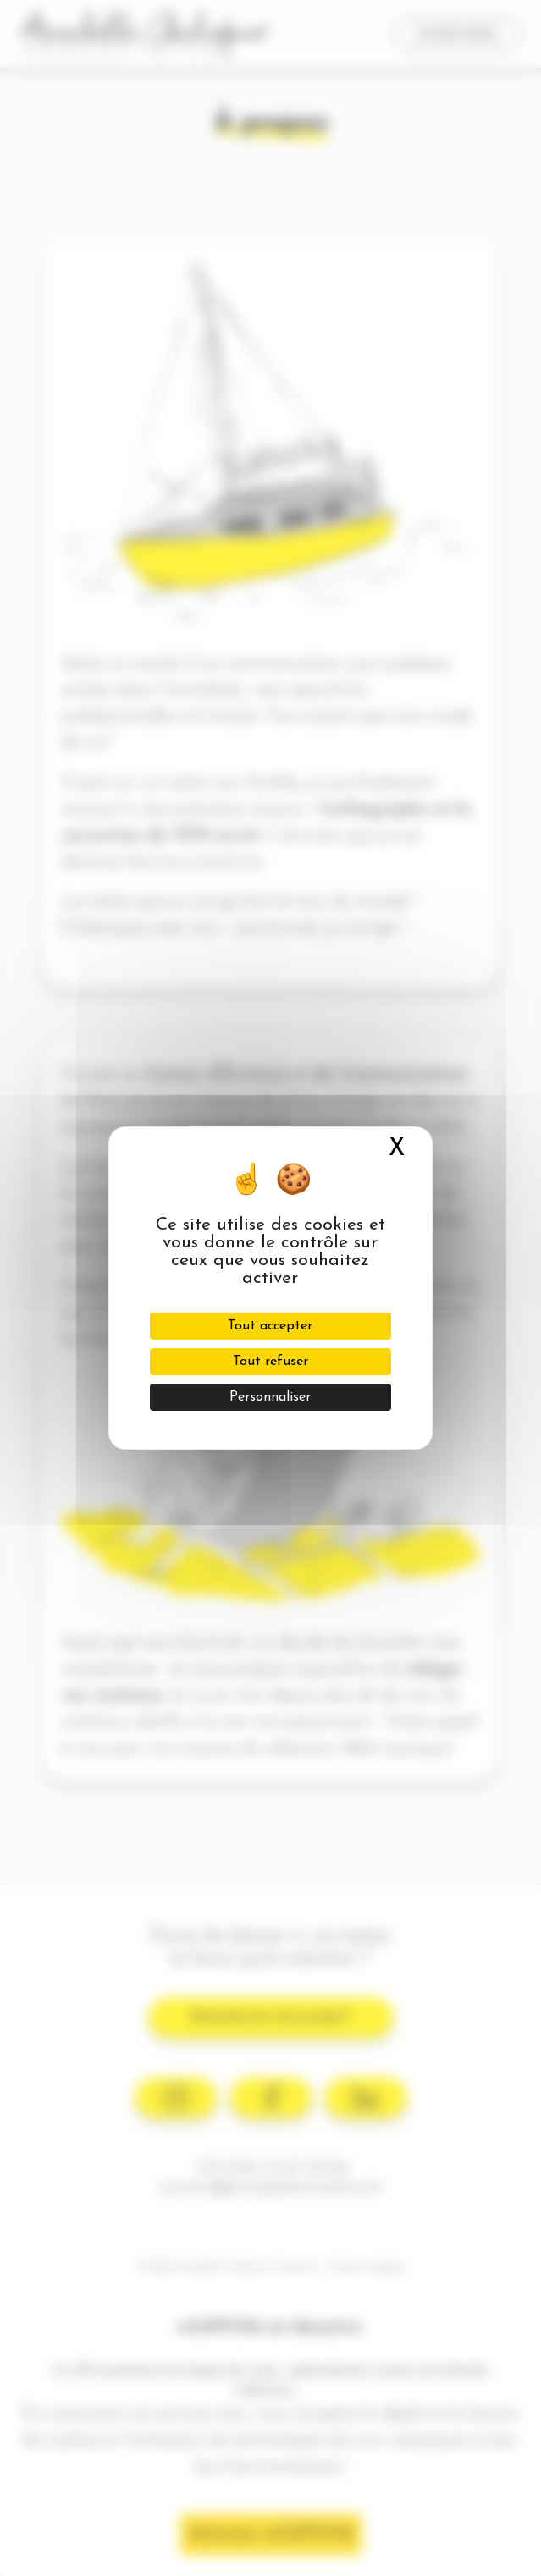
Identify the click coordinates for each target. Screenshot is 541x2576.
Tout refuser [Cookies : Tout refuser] (270, 1361)
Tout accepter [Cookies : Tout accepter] (270, 1326)
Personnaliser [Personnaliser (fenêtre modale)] (270, 1397)
